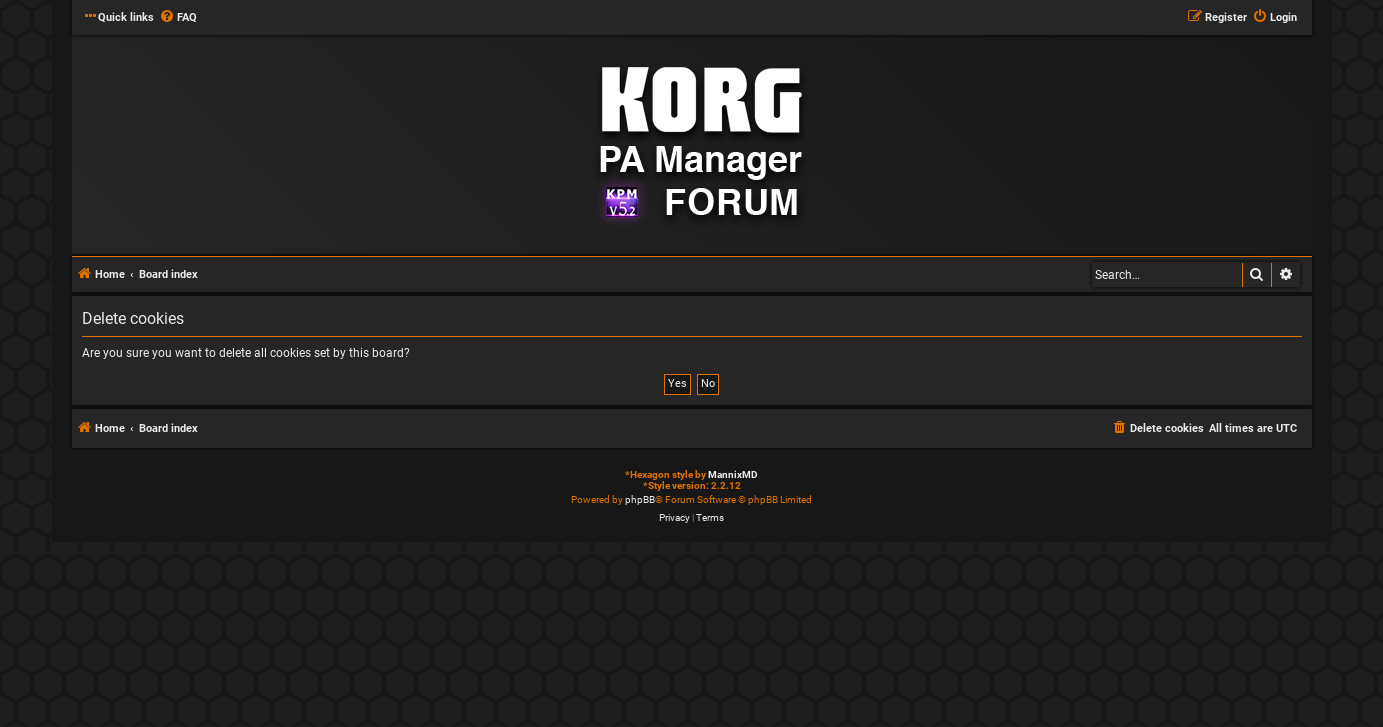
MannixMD (733, 474)
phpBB (640, 499)
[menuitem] (178, 18)
